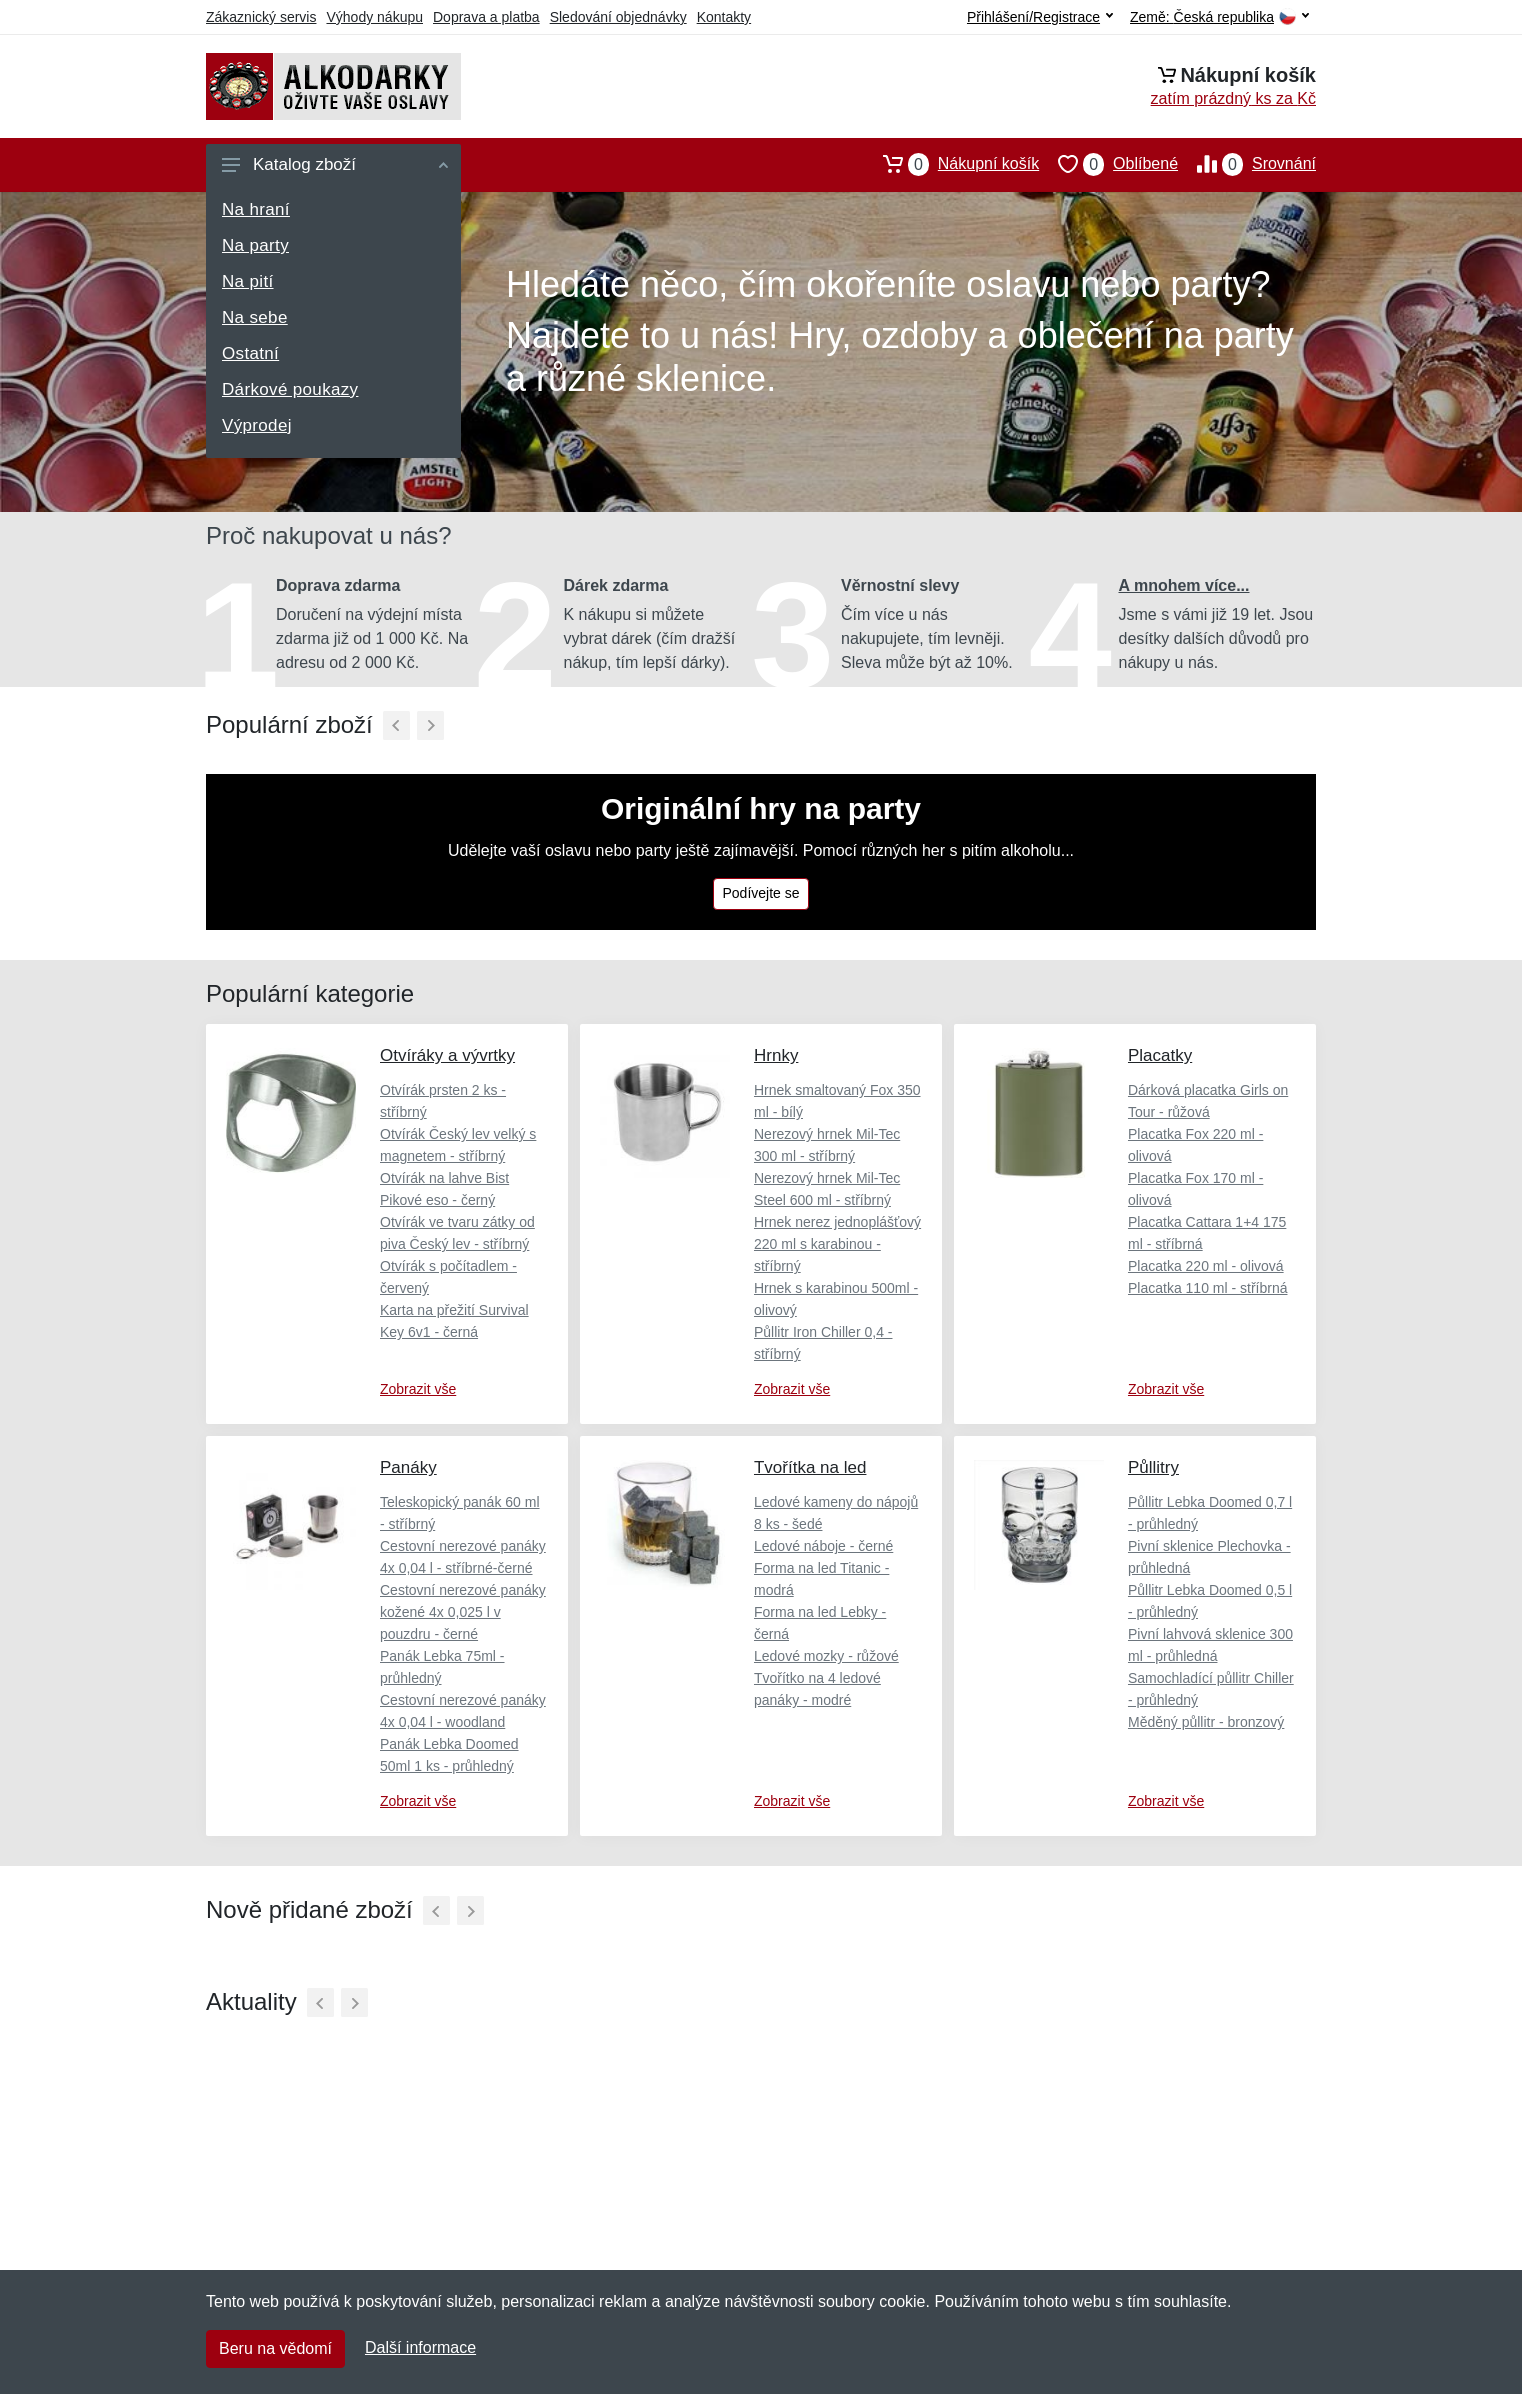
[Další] (430, 725)
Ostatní (250, 353)
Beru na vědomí (275, 2348)
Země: (1219, 17)
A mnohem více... (1184, 585)
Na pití (248, 281)
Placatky (1160, 1055)
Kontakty (724, 17)
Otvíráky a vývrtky (447, 1055)
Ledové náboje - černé (823, 1546)
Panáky (408, 1467)
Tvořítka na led (810, 1467)
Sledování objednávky (618, 17)
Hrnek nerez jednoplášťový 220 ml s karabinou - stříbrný (837, 1244)
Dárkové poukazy (290, 389)
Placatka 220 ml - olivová (1206, 1266)
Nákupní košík (951, 164)
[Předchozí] (396, 725)
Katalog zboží (335, 164)
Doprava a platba (486, 17)
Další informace (420, 2347)
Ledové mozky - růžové (826, 1656)
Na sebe (255, 317)
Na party (255, 245)
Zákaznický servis (261, 17)
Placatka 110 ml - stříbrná (1208, 1288)
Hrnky (776, 1055)
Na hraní (256, 209)
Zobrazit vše (418, 1389)
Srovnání (1247, 164)
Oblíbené (1108, 164)
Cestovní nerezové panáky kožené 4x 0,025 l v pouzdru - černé (463, 1612)
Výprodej (257, 425)
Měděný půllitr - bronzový (1206, 1722)
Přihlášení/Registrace (1040, 17)
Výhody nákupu (374, 17)
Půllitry (1153, 1467)
